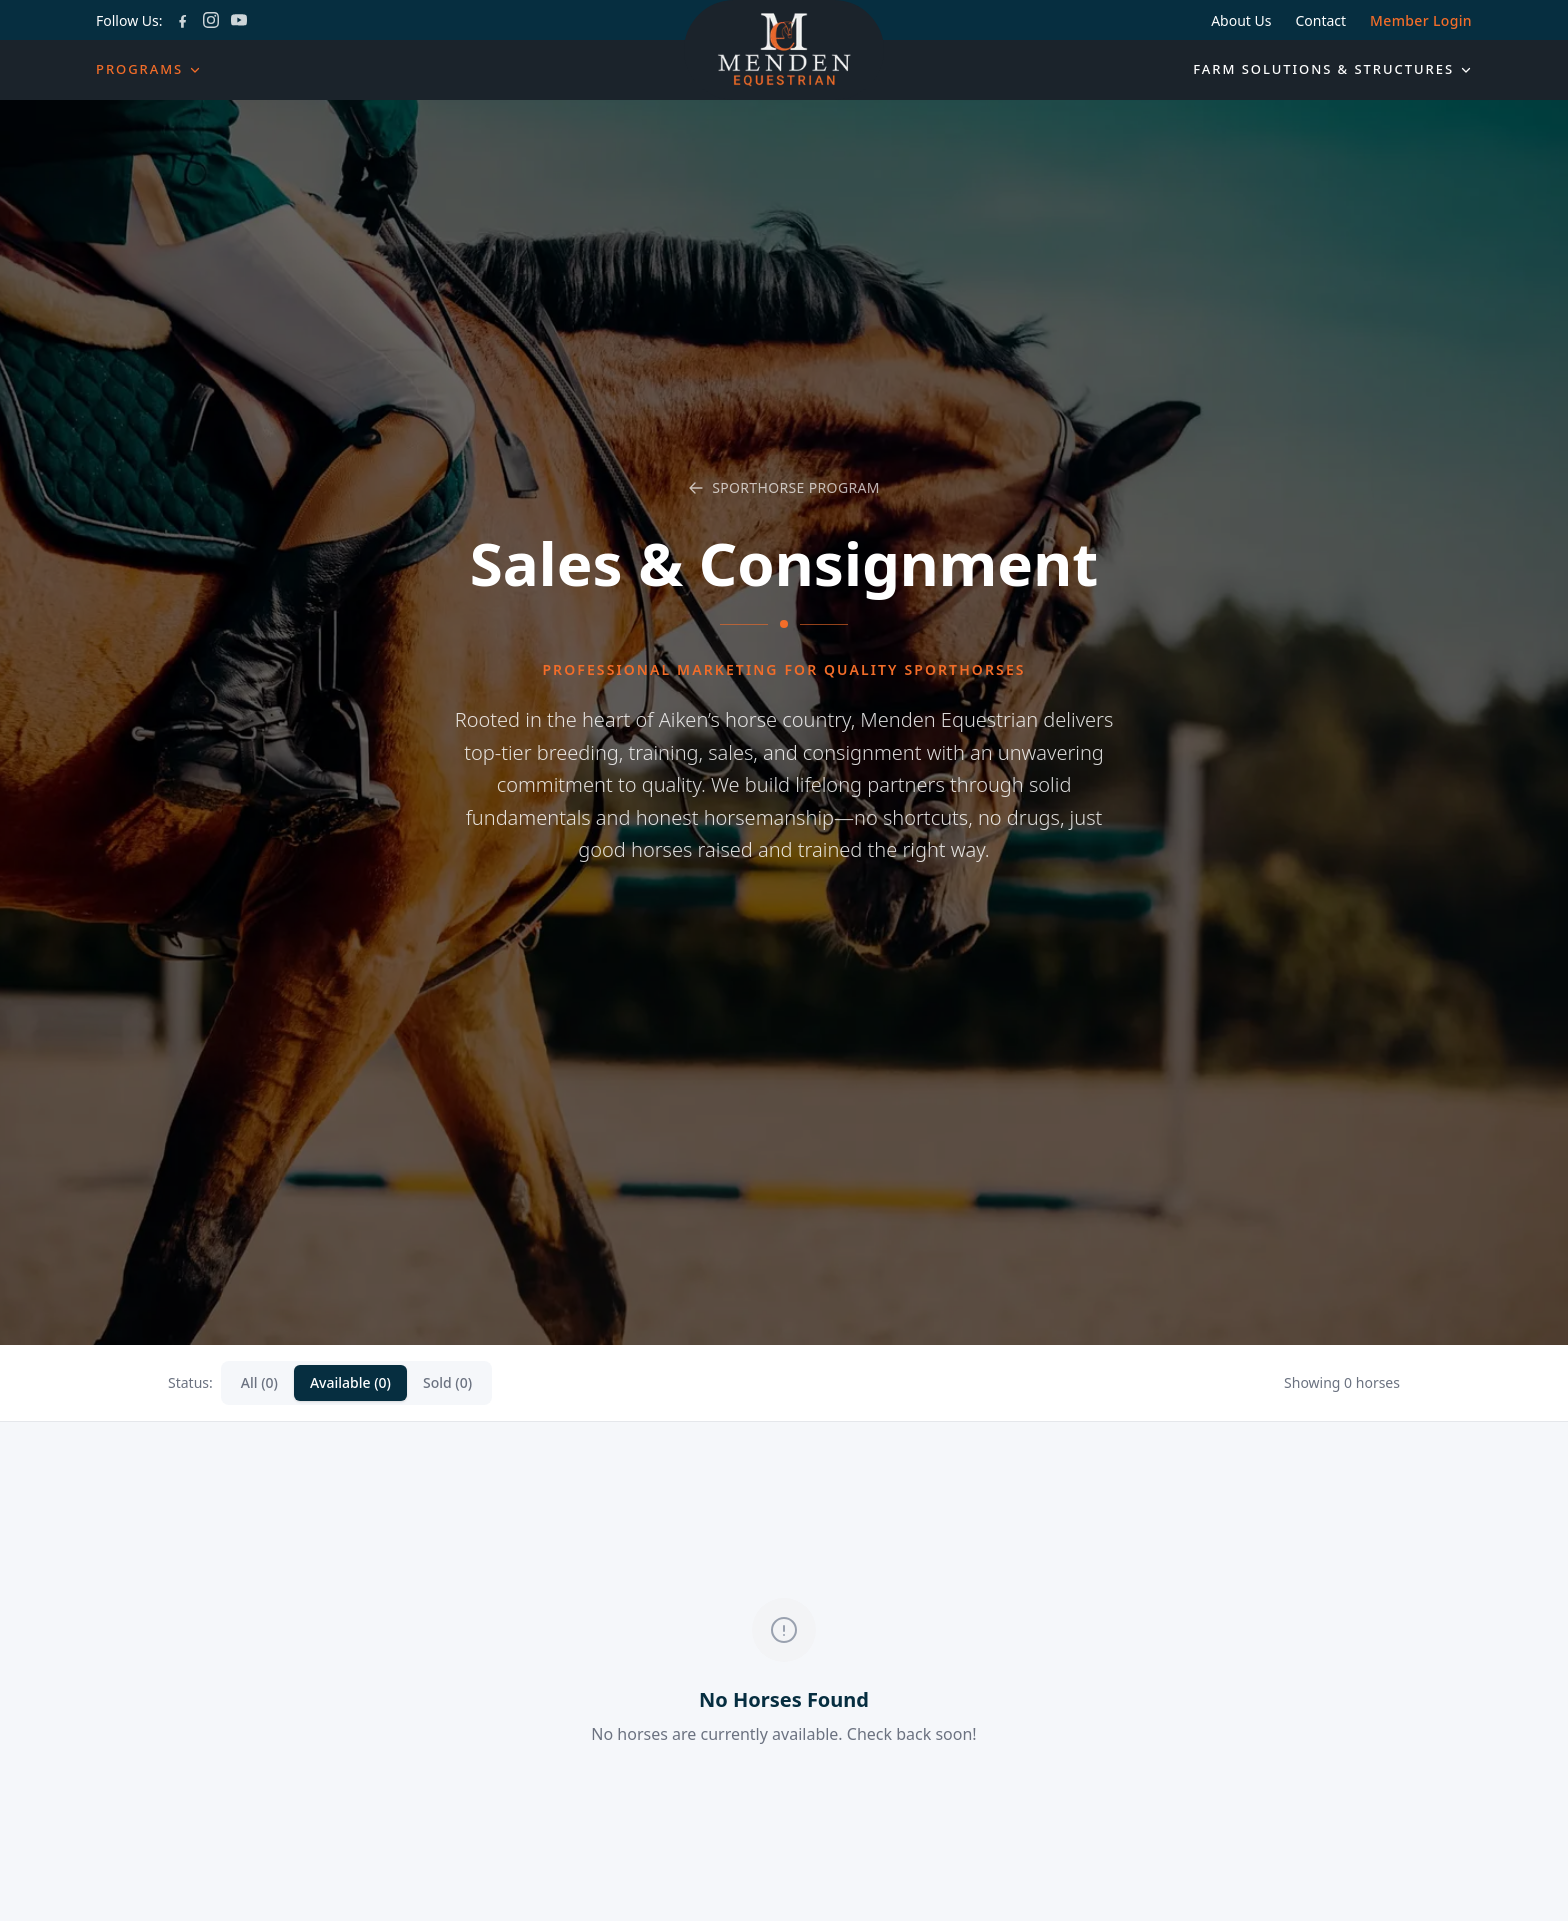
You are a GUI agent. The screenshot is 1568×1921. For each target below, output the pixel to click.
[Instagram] (211, 20)
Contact (1320, 20)
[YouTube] (239, 20)
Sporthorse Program (784, 487)
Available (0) (350, 1382)
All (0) (259, 1382)
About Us (1241, 20)
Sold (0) (447, 1382)
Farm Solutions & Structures (1332, 69)
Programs (148, 69)
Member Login (1421, 20)
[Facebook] (183, 20)
